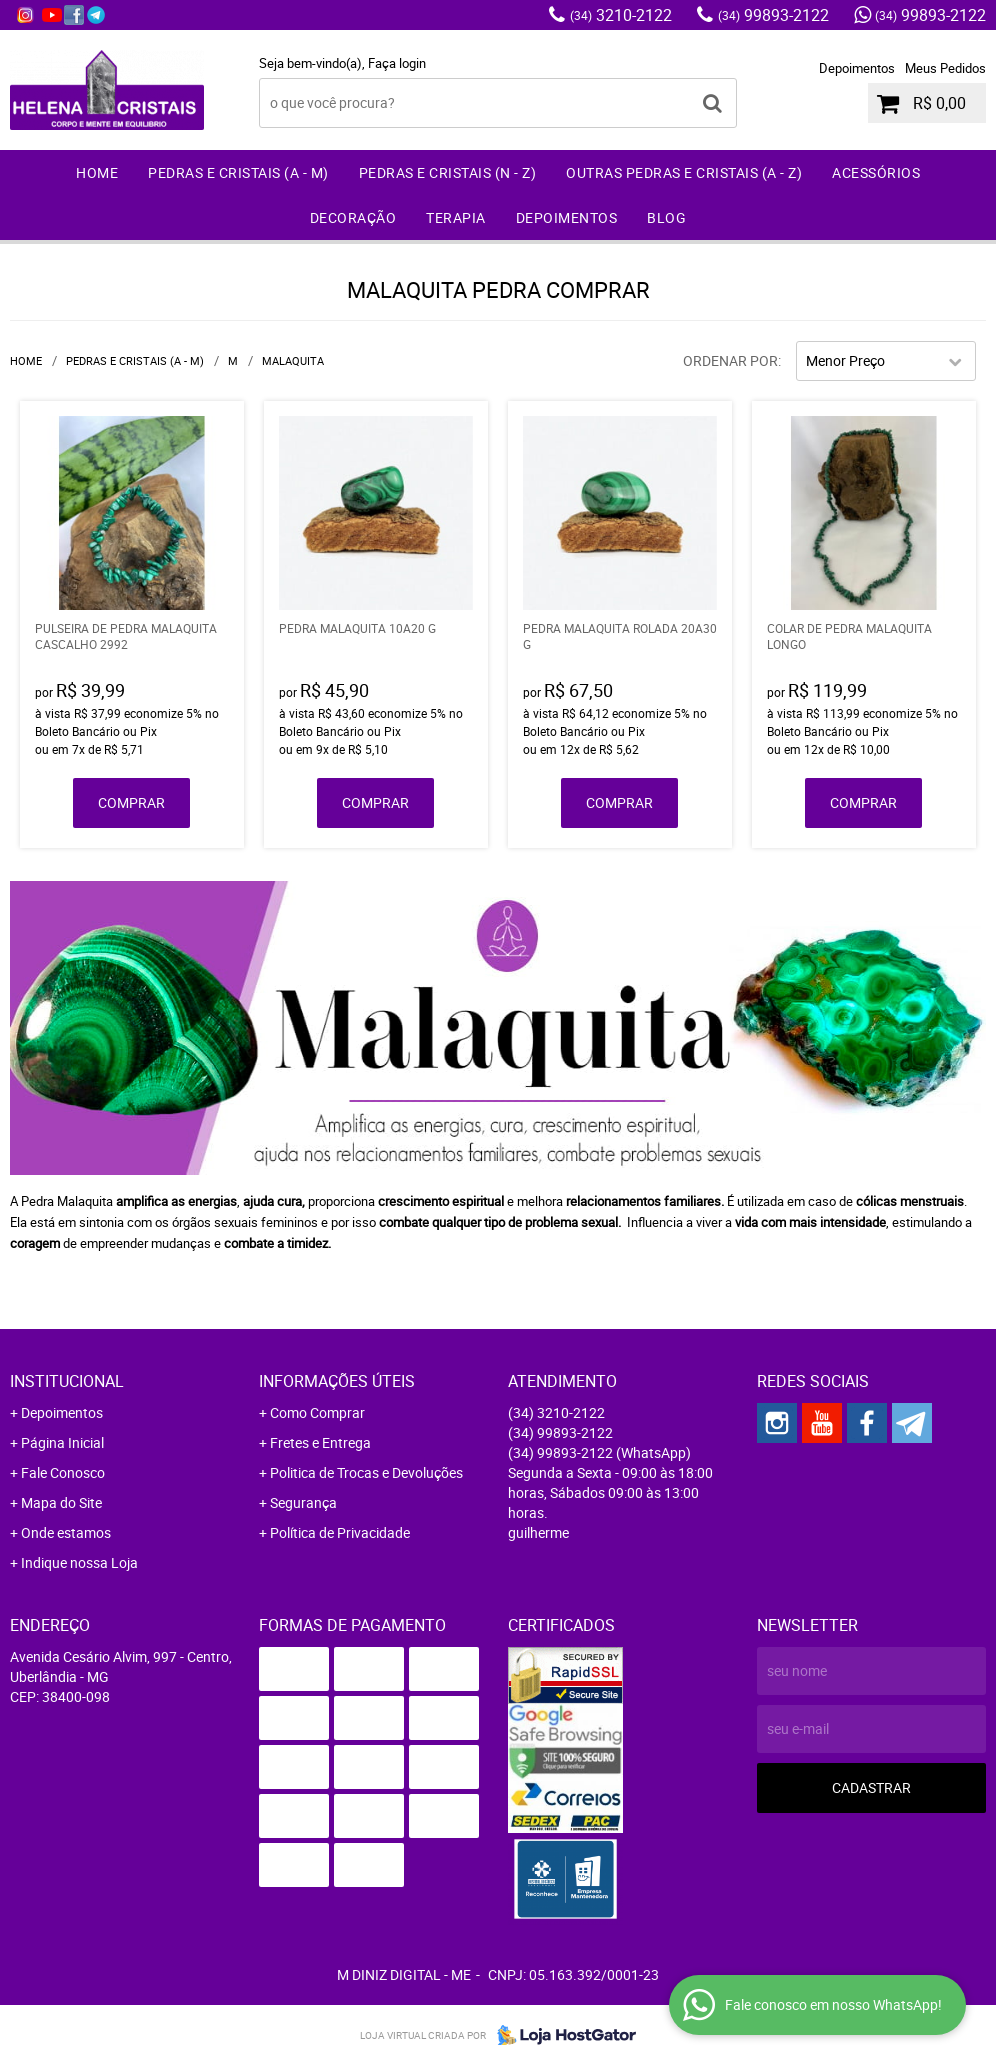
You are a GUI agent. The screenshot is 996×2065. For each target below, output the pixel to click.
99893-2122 (773, 15)
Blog (666, 217)
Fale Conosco (63, 1472)
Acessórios (876, 172)
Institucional (67, 1381)
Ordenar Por (730, 360)
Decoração (353, 217)
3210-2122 (621, 15)
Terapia (456, 217)
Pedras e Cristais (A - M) (238, 172)
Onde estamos (66, 1532)
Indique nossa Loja (79, 1562)
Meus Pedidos (945, 68)
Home (97, 172)
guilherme (538, 1532)
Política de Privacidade (340, 1532)
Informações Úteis (337, 1381)
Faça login (397, 63)
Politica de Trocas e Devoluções (366, 1472)
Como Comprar (317, 1412)
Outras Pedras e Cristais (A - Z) (684, 172)
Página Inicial (62, 1442)
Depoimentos (857, 68)
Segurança (303, 1502)
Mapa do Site (61, 1502)
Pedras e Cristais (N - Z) (448, 172)
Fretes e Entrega (320, 1442)
